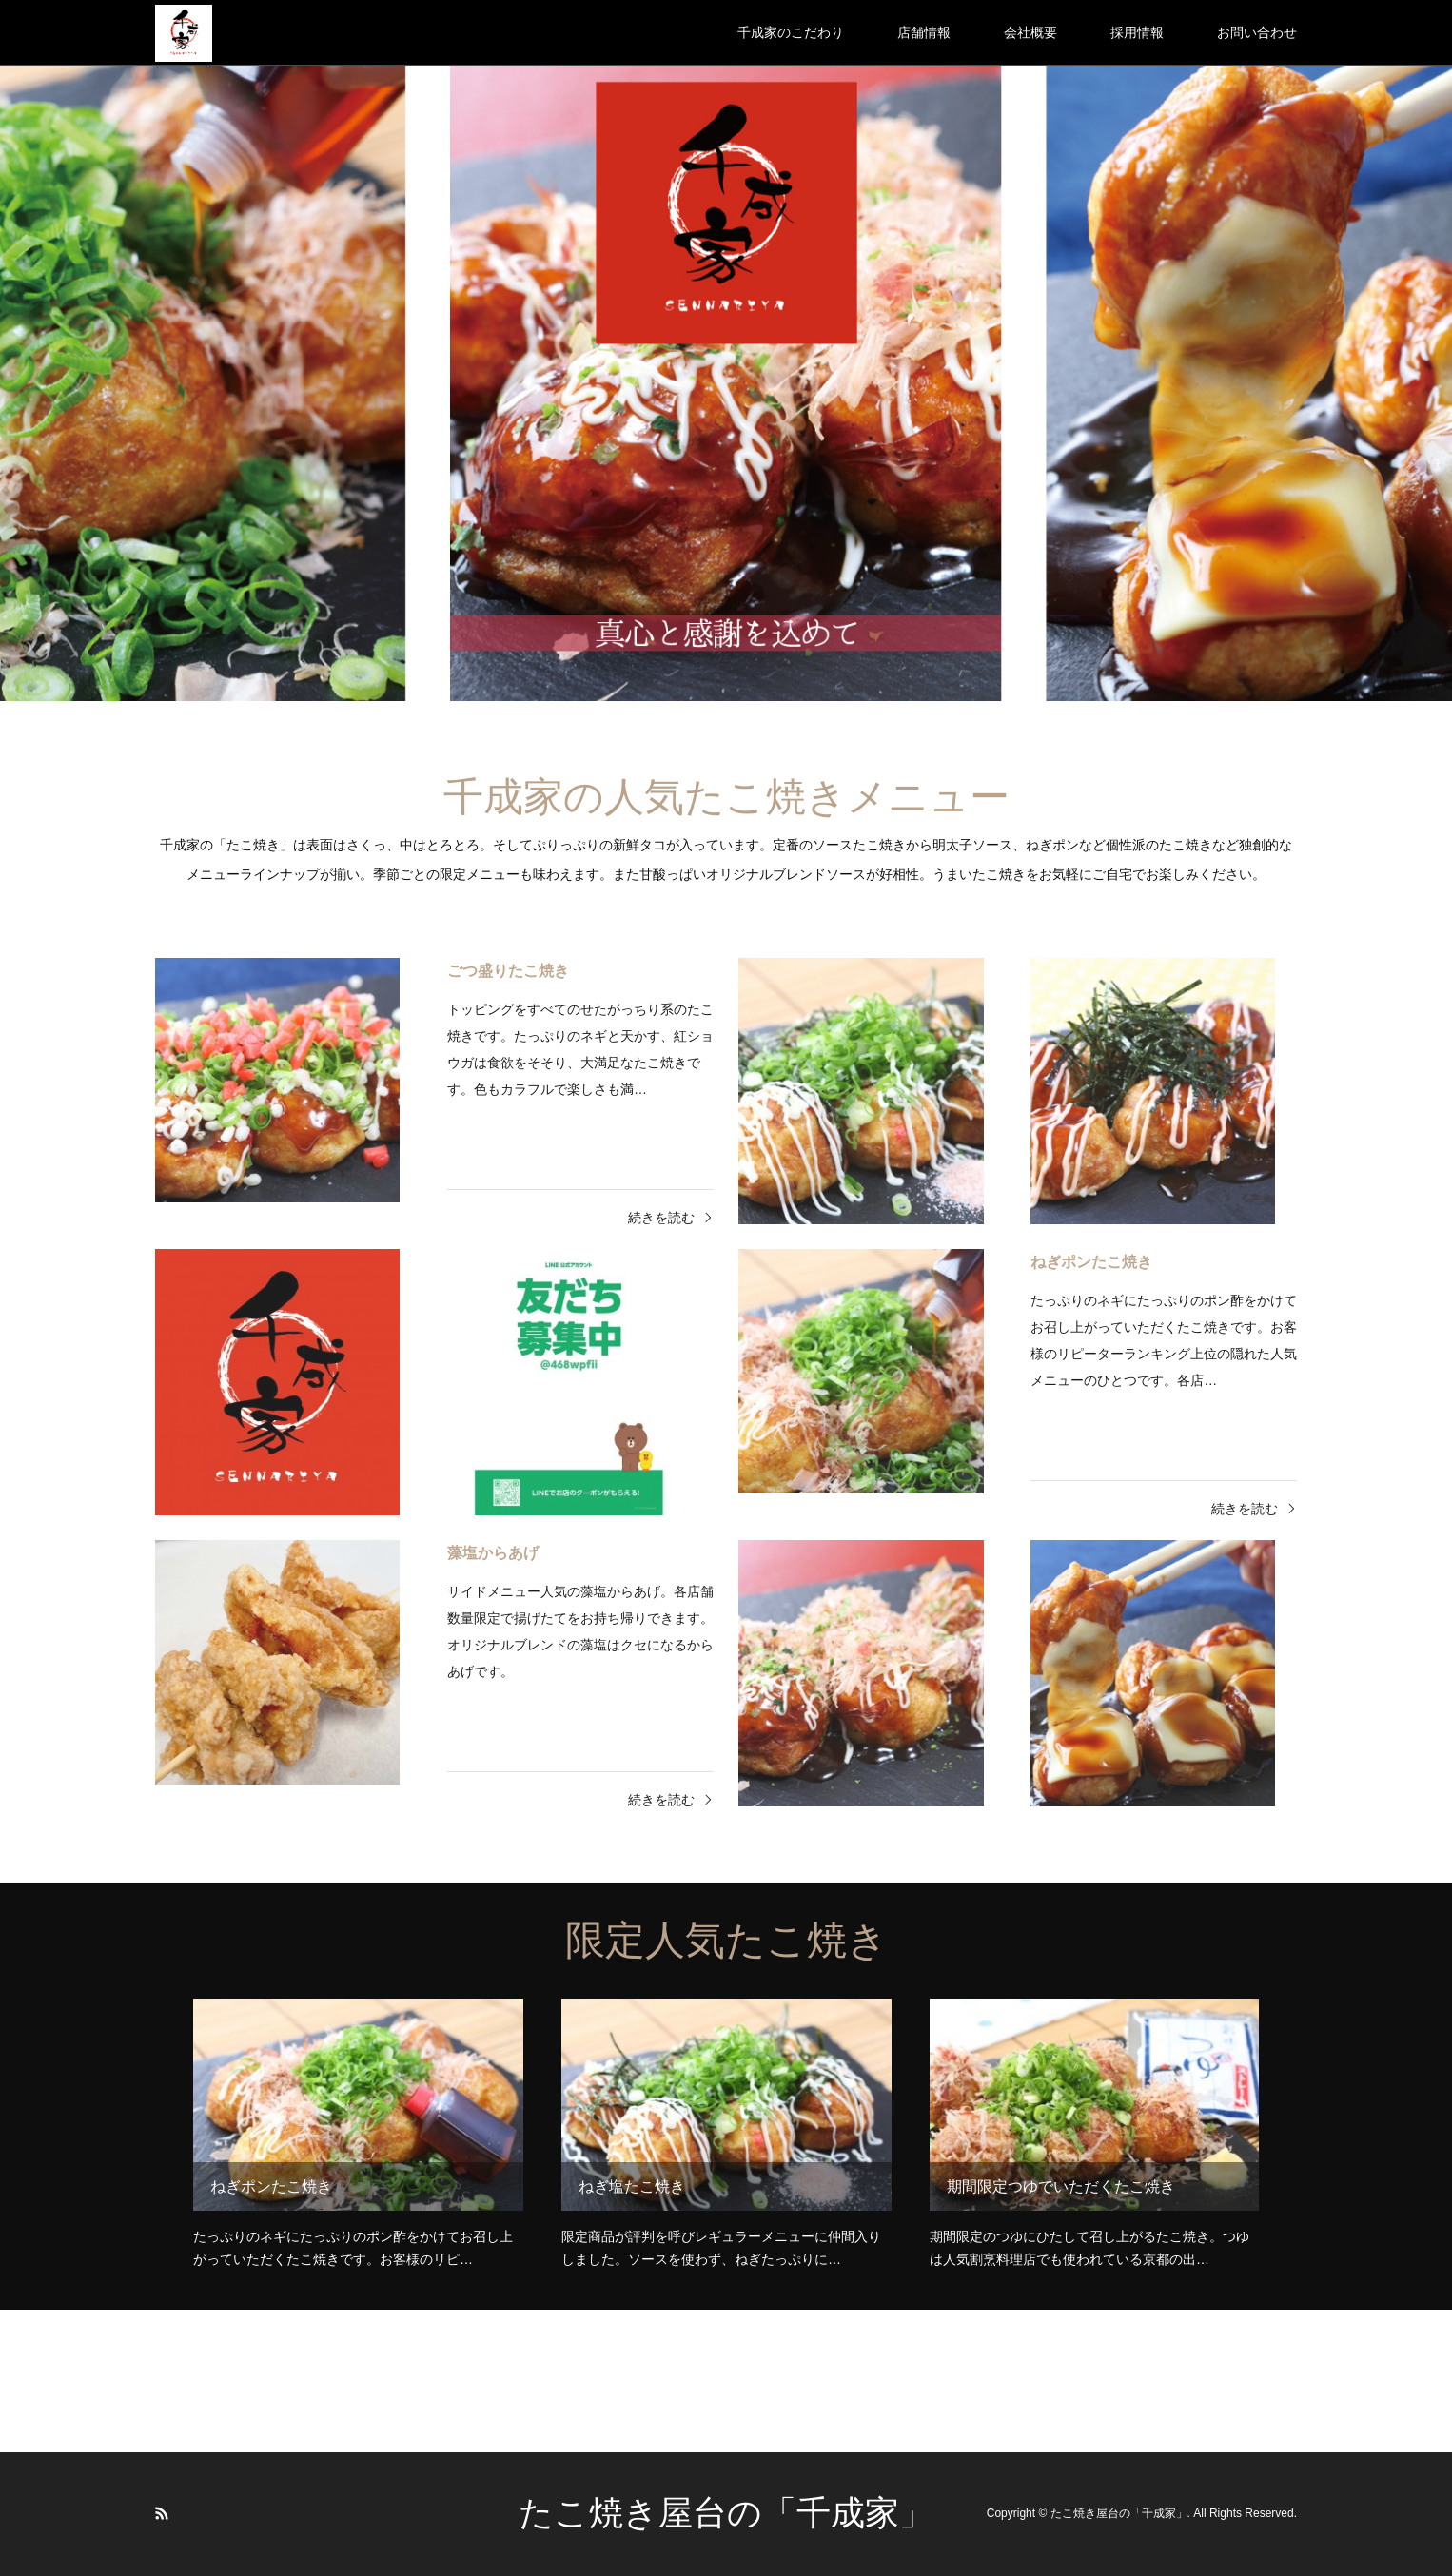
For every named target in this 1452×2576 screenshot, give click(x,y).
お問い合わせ (1257, 32)
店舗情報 (924, 32)
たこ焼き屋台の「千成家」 (726, 2513)
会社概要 (1030, 32)
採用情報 (1137, 32)
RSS (161, 2513)
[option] (726, 350)
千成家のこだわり (790, 32)
